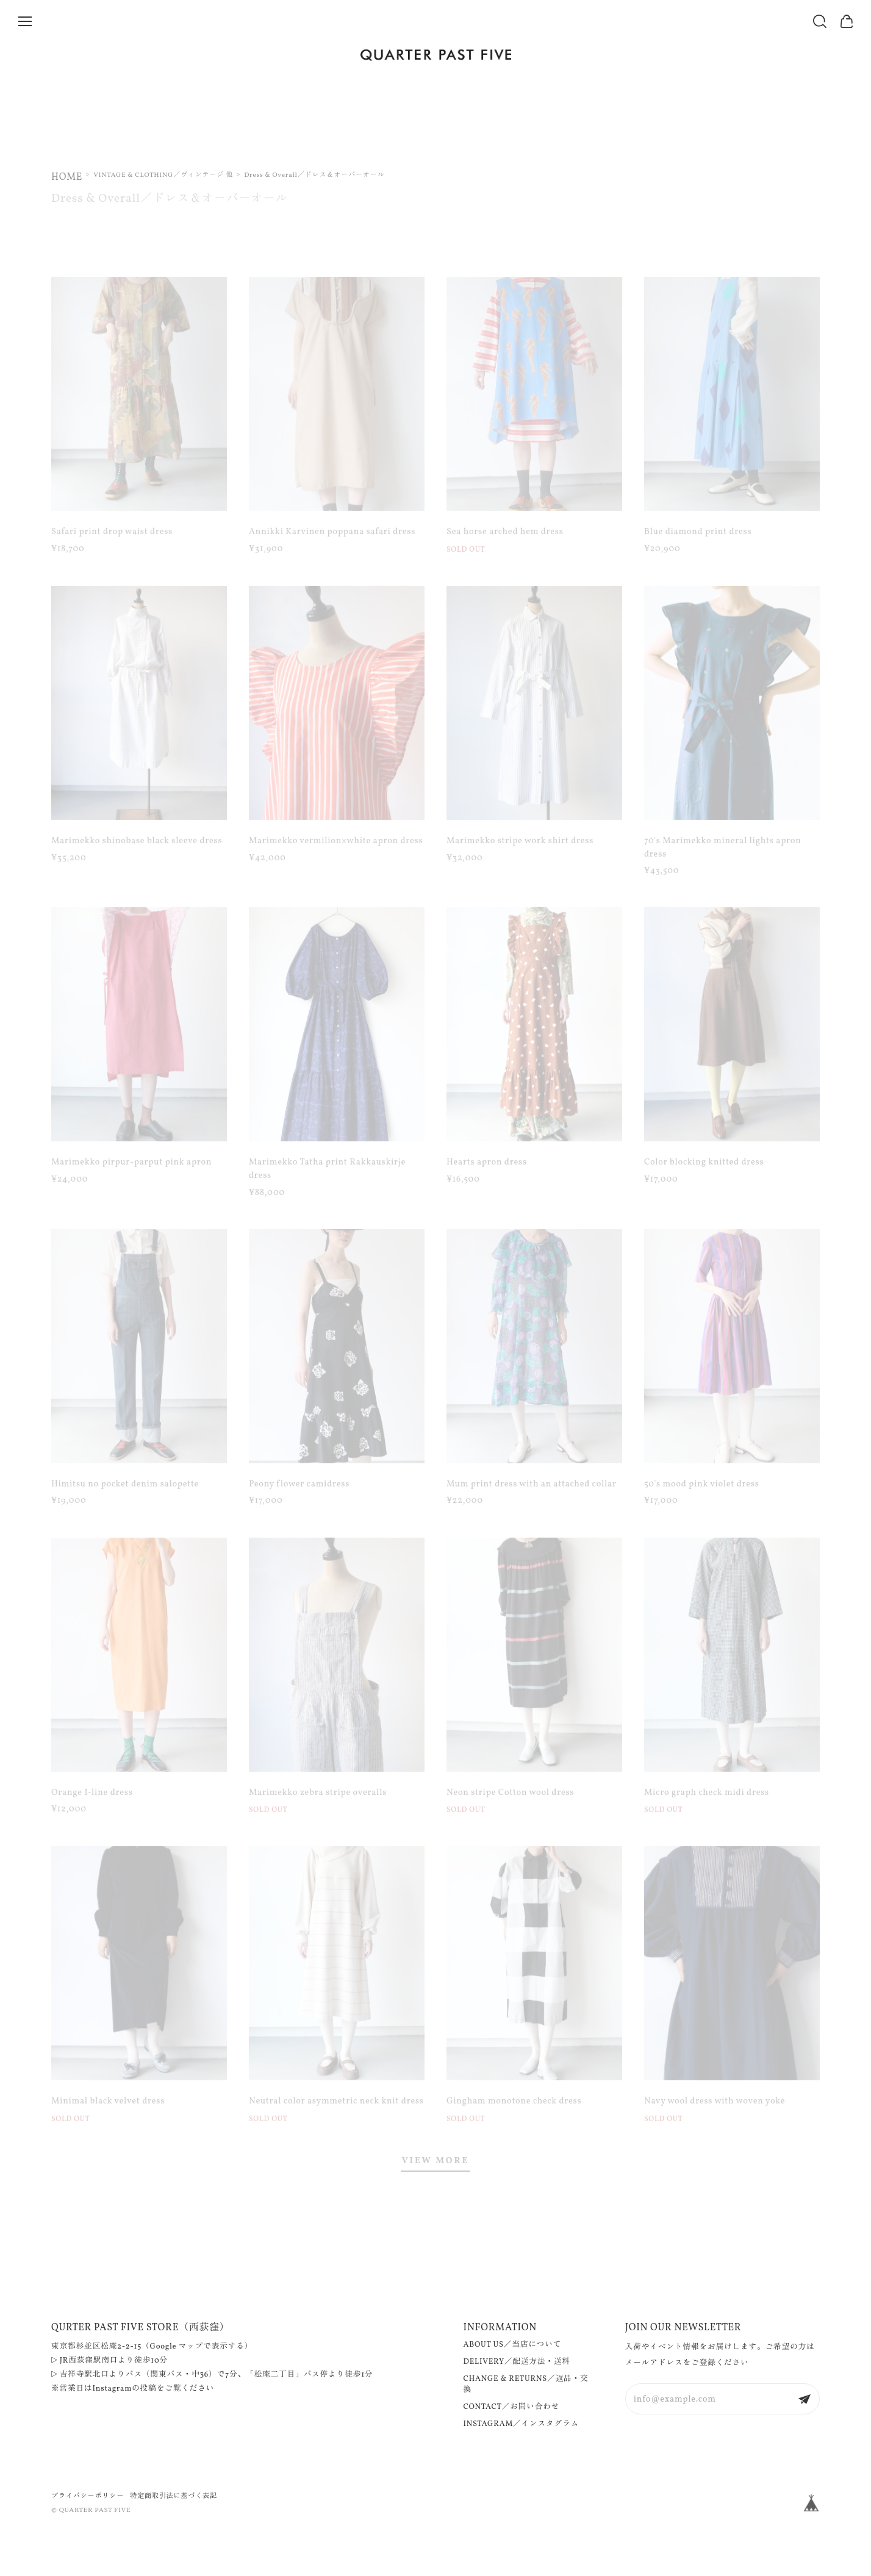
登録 (804, 2398)
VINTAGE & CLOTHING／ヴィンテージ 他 (163, 175)
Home (66, 177)
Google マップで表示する (197, 2346)
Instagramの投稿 (125, 2388)
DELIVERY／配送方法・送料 (517, 2362)
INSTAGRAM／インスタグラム (521, 2424)
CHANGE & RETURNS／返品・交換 (526, 2385)
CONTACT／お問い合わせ (512, 2407)
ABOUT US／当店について (513, 2344)
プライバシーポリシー (87, 2496)
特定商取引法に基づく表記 (173, 2496)
